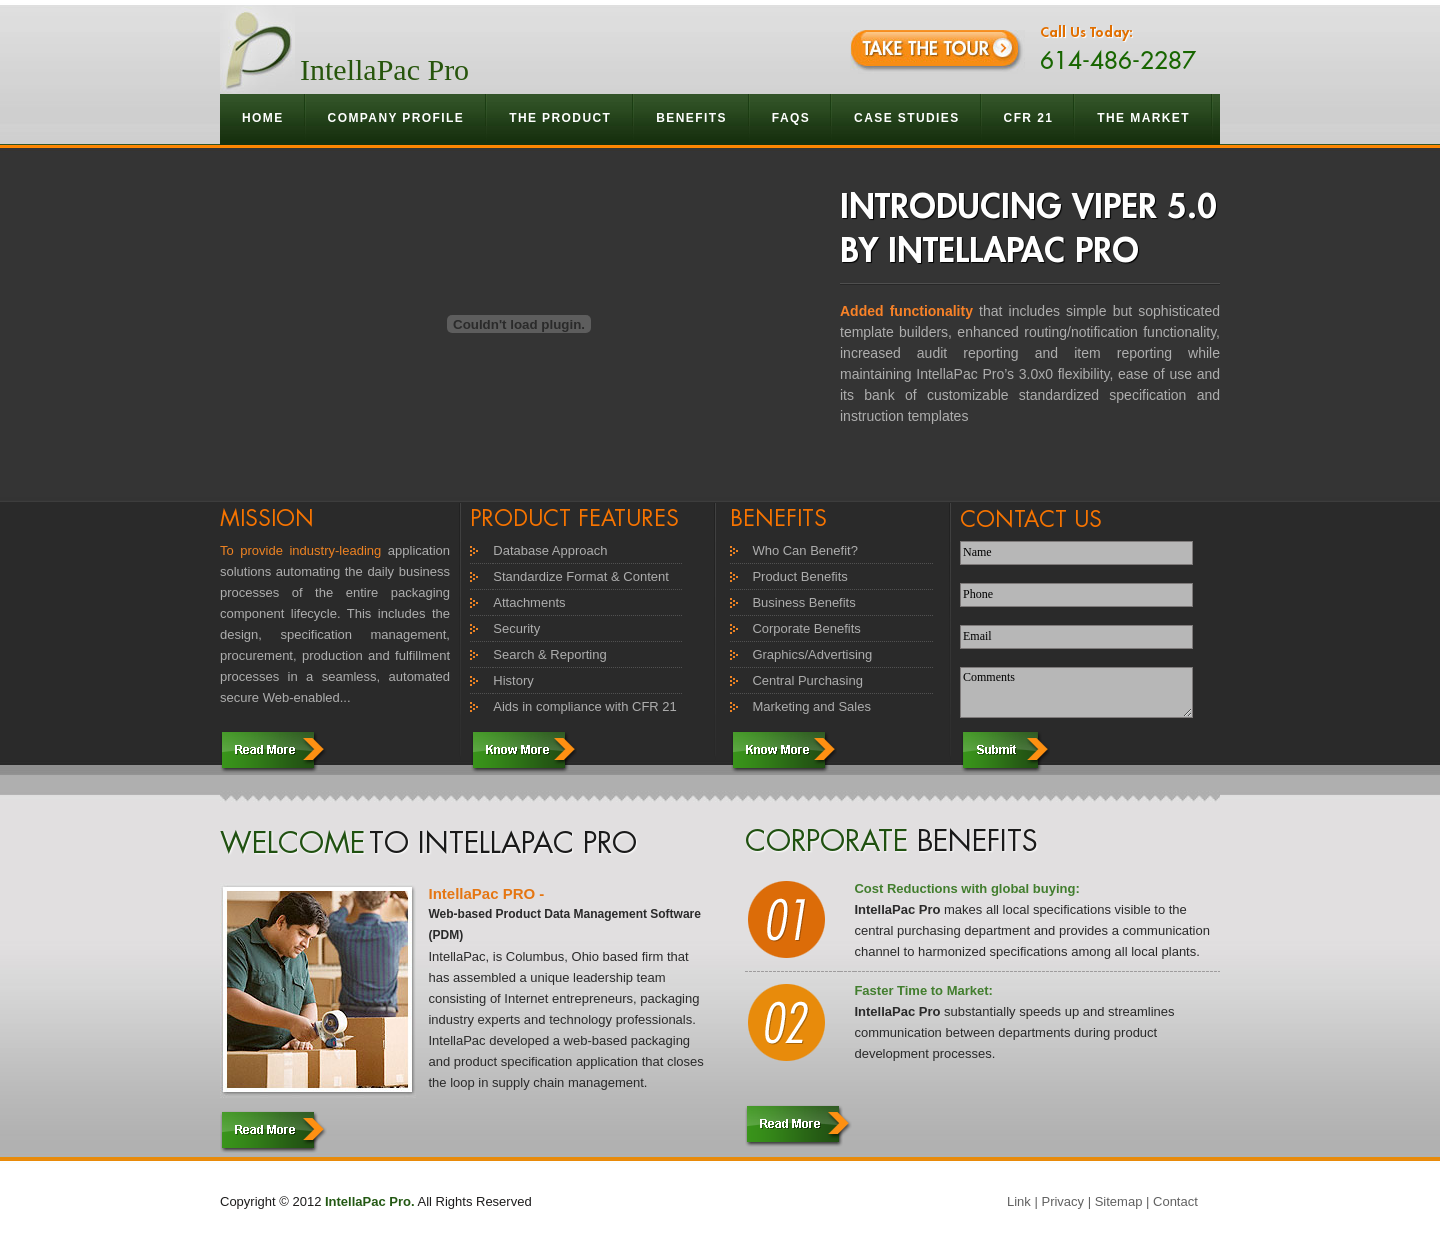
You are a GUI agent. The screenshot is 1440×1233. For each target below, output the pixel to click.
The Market (1144, 118)
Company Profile (397, 118)
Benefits (692, 118)
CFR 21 (1029, 118)
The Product (560, 118)
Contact (1175, 1201)
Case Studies (906, 118)
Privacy (1062, 1201)
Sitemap (1119, 1201)
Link (1019, 1201)
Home (263, 118)
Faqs (791, 118)
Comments (1076, 692)
